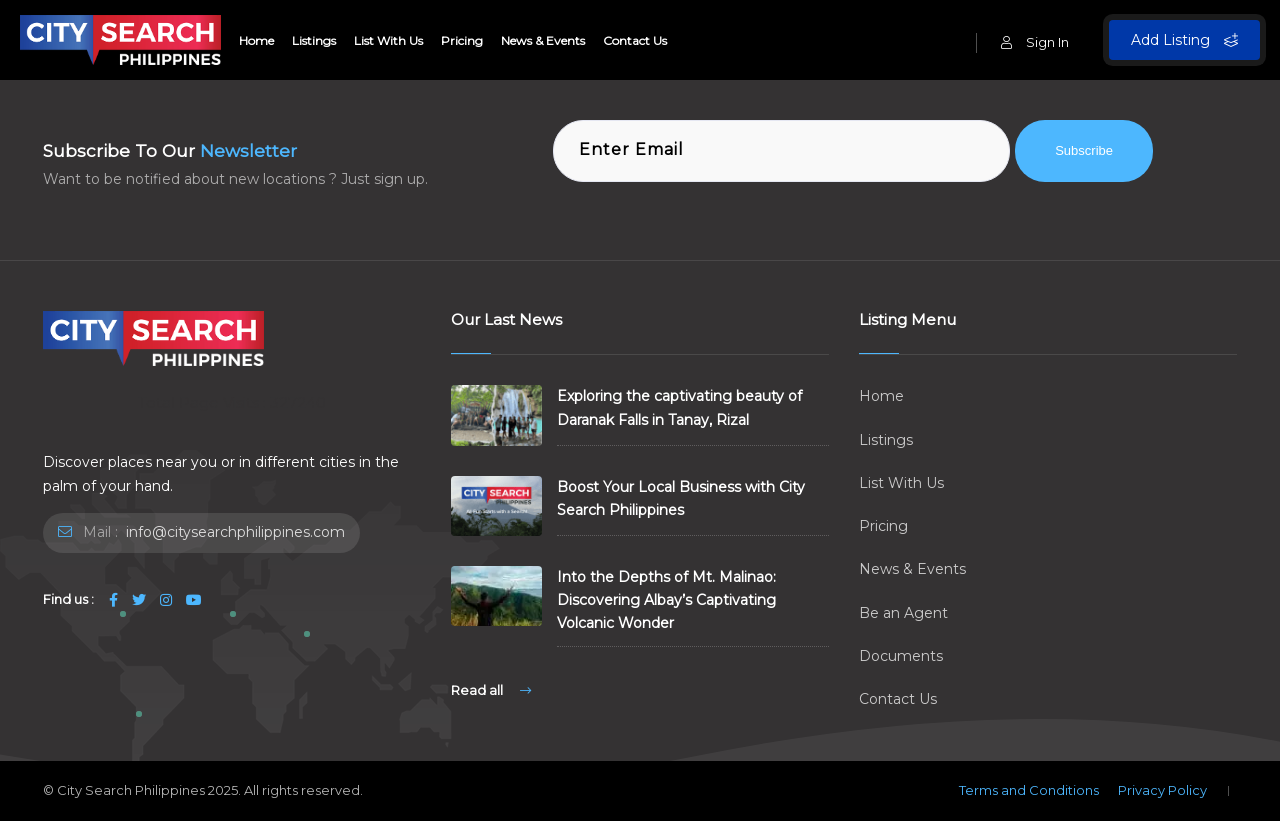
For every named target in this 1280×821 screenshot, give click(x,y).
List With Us (388, 40)
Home (256, 40)
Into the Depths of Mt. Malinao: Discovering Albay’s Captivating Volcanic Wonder (666, 600)
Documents (901, 656)
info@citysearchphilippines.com (233, 532)
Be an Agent (903, 613)
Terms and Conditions (1029, 790)
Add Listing (1184, 40)
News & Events (543, 40)
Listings (314, 40)
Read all (491, 690)
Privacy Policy (1162, 790)
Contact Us (635, 40)
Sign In (1035, 42)
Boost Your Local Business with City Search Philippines (681, 498)
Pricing (462, 40)
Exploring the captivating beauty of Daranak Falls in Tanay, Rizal (679, 407)
